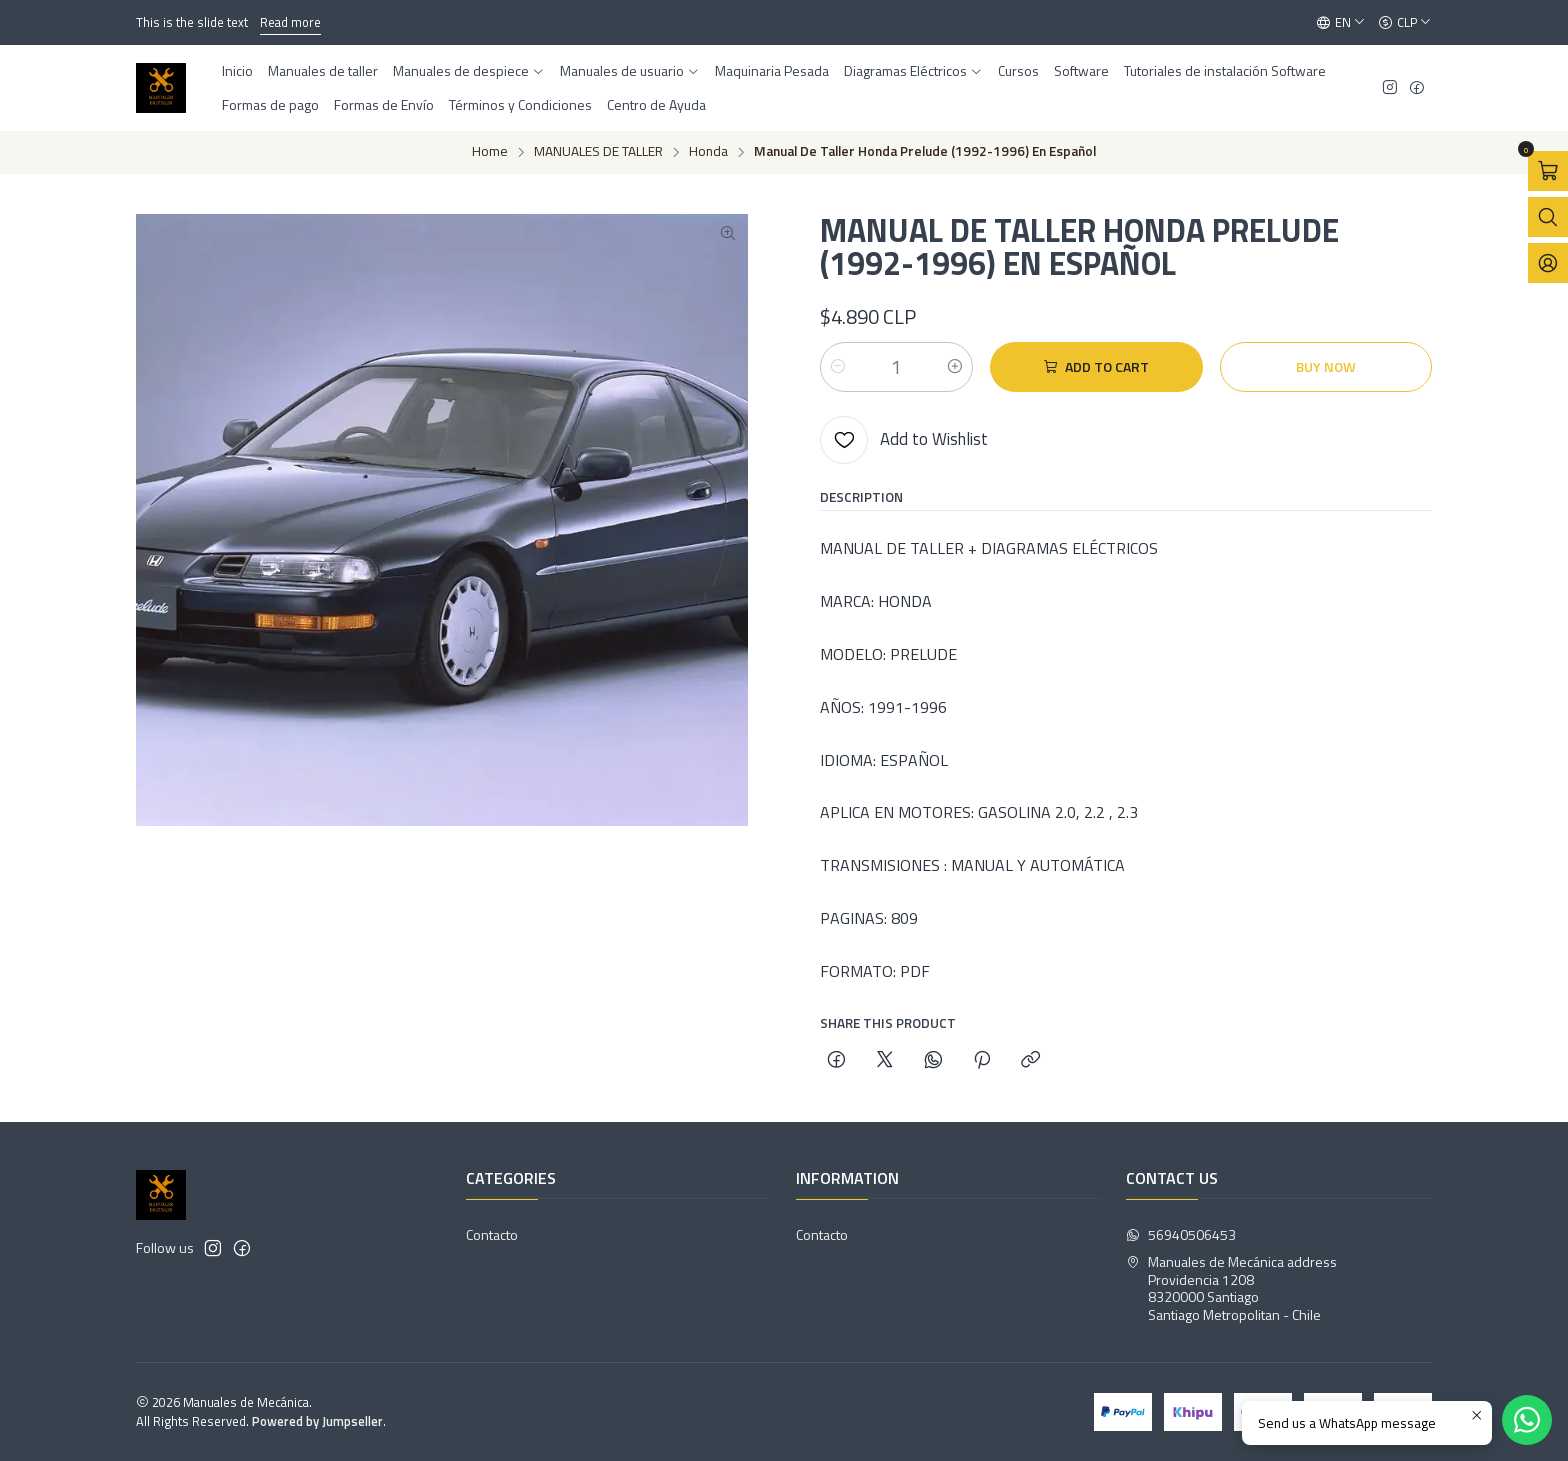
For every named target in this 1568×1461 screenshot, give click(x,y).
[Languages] (1341, 23)
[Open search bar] (1548, 217)
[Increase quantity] (955, 367)
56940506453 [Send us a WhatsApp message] (1181, 1234)
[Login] (1548, 263)
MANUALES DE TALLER (598, 152)
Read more (290, 22)
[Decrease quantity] (838, 367)
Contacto (492, 1234)
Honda (708, 152)
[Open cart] (1548, 171)
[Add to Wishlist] (904, 440)
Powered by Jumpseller (317, 1421)
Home (490, 152)
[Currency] (1405, 23)
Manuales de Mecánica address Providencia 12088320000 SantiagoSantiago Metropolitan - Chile (1231, 1288)
